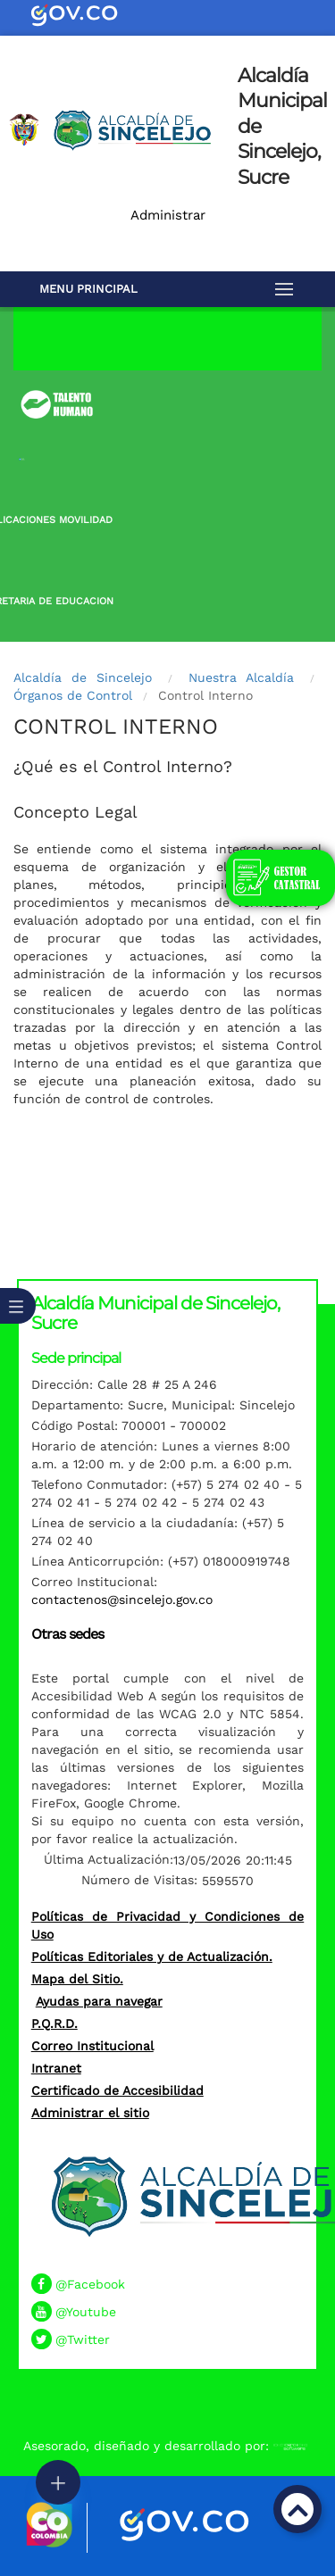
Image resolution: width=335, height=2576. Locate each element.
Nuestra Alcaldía (241, 677)
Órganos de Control (72, 695)
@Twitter (82, 2339)
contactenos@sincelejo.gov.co (122, 1599)
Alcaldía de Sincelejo (82, 677)
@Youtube (85, 2312)
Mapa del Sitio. (77, 1979)
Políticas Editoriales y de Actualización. (151, 1956)
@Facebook (90, 2284)
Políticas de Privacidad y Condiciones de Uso (168, 1925)
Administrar (167, 215)
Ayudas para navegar (99, 2001)
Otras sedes (67, 1633)
